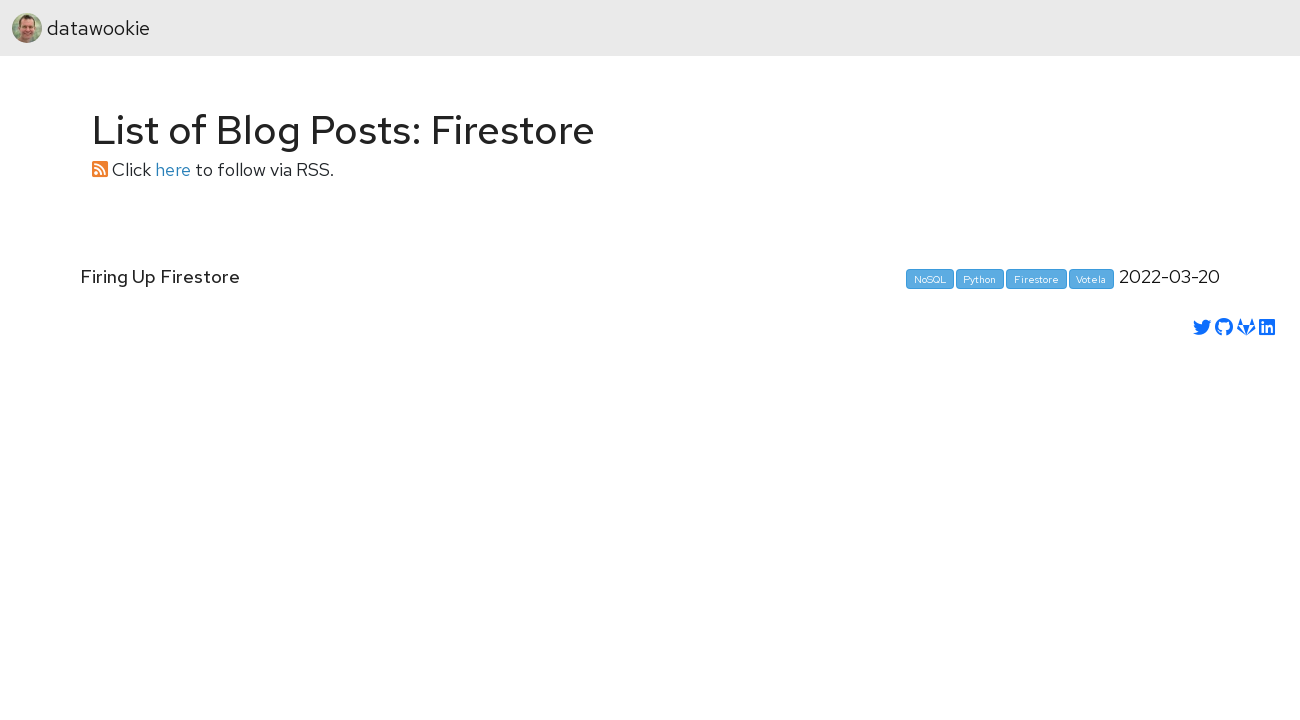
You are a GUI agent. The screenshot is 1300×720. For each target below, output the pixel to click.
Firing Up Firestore (160, 277)
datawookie (81, 28)
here (173, 169)
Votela (1091, 279)
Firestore (1036, 279)
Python (979, 279)
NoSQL (930, 279)
